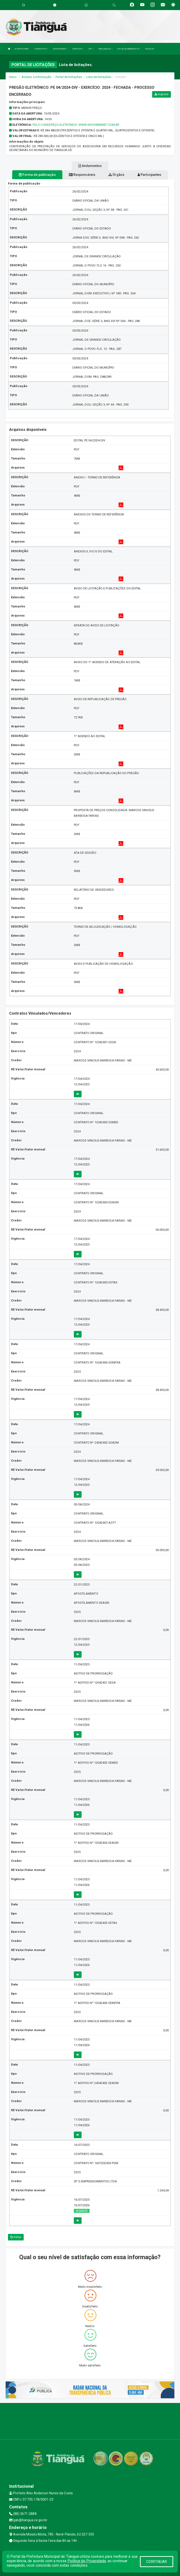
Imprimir (161, 94)
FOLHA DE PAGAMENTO (128, 49)
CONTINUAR (156, 2561)
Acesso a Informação (36, 77)
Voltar (15, 2237)
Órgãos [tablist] (116, 175)
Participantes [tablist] (149, 175)
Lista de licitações (98, 77)
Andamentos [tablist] (90, 166)
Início (13, 77)
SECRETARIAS (60, 49)
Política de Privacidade (87, 2561)
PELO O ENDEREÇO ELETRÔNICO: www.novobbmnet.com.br (76, 124)
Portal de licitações (69, 77)
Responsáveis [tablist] (82, 175)
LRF (91, 49)
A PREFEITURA (22, 49)
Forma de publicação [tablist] (37, 175)
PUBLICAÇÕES (105, 49)
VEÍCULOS (149, 49)
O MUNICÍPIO (41, 49)
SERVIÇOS (77, 49)
